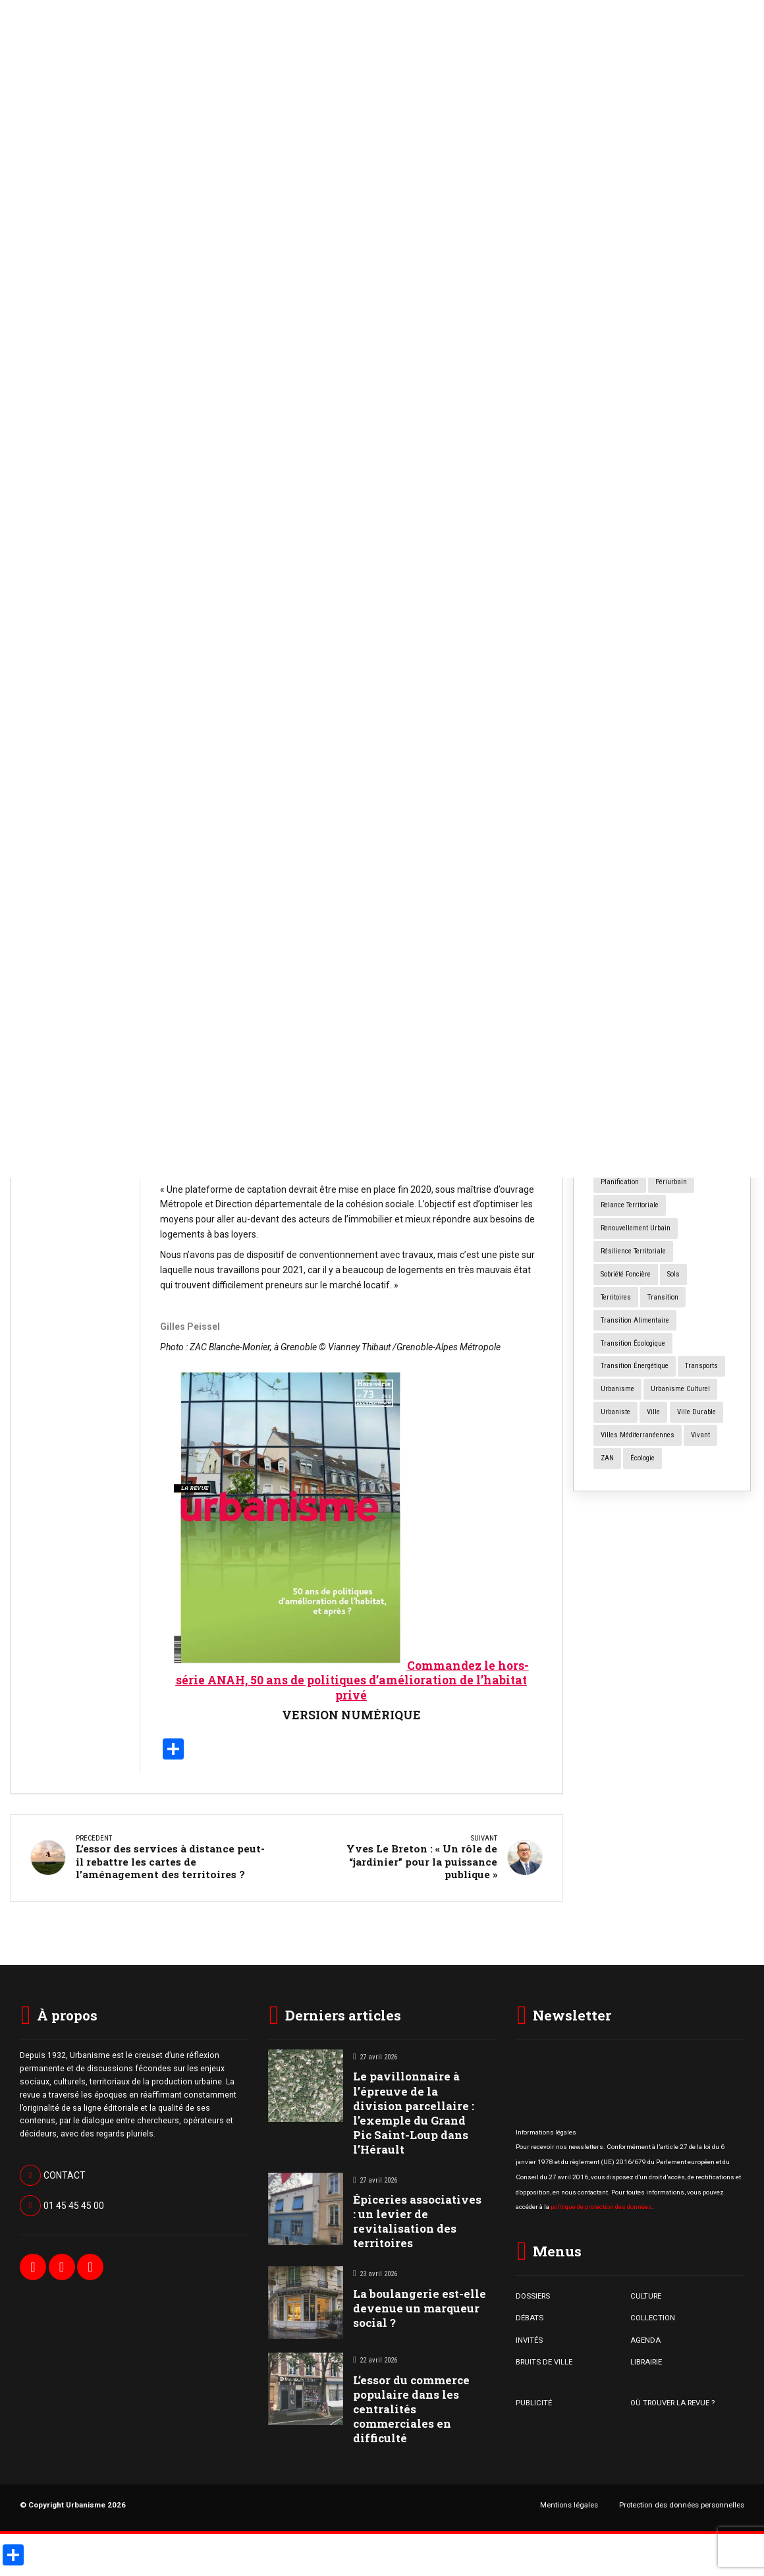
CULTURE (645, 2292)
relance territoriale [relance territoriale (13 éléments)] (630, 1205)
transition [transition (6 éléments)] (662, 1297)
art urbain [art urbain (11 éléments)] (616, 975)
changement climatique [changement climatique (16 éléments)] (636, 1044)
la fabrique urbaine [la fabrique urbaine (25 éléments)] (631, 1113)
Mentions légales (569, 2501)
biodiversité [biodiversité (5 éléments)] (666, 975)
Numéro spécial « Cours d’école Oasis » (659, 685)
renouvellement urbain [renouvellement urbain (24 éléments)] (635, 1228)
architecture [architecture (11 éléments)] (663, 952)
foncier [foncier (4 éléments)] (704, 1067)
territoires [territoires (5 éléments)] (616, 1297)
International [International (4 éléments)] (694, 1090)
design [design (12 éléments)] (665, 1067)
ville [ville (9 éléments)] (653, 1412)
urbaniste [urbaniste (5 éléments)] (615, 1412)
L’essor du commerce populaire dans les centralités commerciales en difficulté (411, 2405)
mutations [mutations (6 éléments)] (656, 1136)
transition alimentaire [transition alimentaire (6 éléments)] (635, 1320)
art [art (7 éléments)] (703, 952)
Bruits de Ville (59, 579)
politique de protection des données (601, 2203)
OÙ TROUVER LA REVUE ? (672, 2399)
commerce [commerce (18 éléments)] (705, 1044)
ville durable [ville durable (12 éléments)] (696, 1412)
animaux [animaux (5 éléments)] (614, 952)
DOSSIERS (533, 2292)
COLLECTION (652, 2315)
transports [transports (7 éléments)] (701, 1365)
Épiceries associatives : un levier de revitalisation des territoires (417, 2218)
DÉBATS (529, 2315)
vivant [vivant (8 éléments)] (700, 1435)
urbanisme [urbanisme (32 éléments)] (617, 1389)
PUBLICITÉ (534, 2399)
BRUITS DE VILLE (544, 2359)
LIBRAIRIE (646, 2359)
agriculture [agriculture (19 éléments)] (617, 929)
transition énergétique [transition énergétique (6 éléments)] (634, 1365)
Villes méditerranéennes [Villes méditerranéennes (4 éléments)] (637, 1435)
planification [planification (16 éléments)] (620, 1182)
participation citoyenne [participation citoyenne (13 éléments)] (635, 1159)
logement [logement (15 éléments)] (692, 1113)
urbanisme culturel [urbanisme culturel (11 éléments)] (680, 1389)
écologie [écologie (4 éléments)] (642, 1458)
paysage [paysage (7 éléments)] (699, 1159)
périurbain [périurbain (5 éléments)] (671, 1182)
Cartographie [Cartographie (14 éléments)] (620, 998)
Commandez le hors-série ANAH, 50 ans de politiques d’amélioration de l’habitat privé (352, 1680)
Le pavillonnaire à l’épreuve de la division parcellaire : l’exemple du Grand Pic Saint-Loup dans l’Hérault (413, 2110)
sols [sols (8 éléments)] (673, 1274)
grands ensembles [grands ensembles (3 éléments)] (630, 1090)
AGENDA (645, 2336)
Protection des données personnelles (681, 2501)
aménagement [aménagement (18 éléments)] (672, 929)
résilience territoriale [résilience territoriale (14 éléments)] (633, 1251)
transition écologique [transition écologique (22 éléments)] (633, 1343)
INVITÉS (529, 2336)
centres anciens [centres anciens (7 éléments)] (680, 998)
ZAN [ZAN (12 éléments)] (607, 1458)
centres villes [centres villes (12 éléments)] (622, 1021)
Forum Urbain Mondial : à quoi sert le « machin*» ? (658, 610)
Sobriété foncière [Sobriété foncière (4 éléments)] (626, 1274)
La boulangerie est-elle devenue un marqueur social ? (75, 800)
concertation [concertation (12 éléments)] (619, 1067)
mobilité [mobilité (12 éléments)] (612, 1136)
